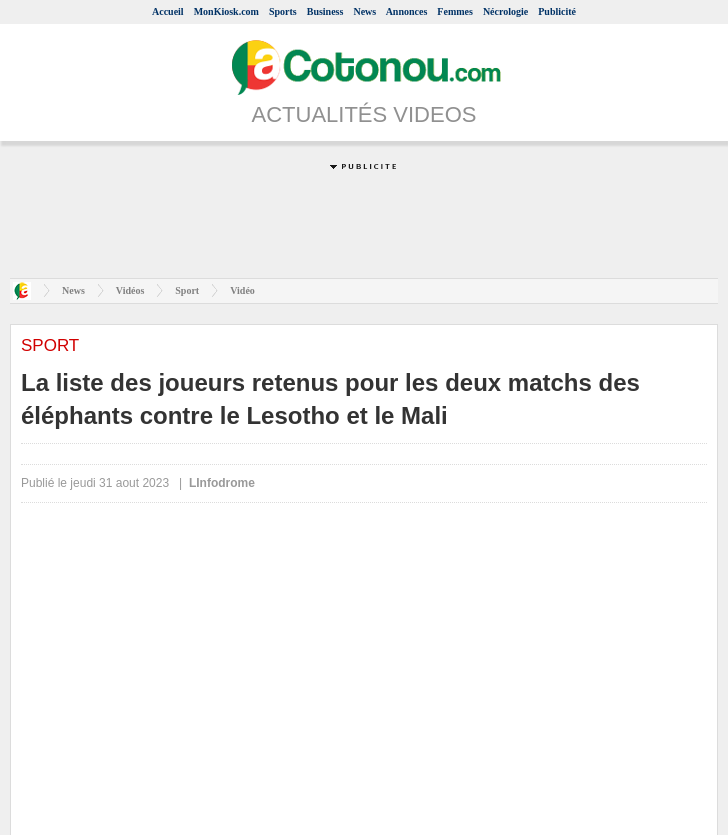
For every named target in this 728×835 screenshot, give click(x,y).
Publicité (557, 11)
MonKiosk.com (226, 11)
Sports (283, 11)
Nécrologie (505, 11)
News (364, 11)
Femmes (455, 11)
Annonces (407, 11)
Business (325, 11)
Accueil (168, 11)
